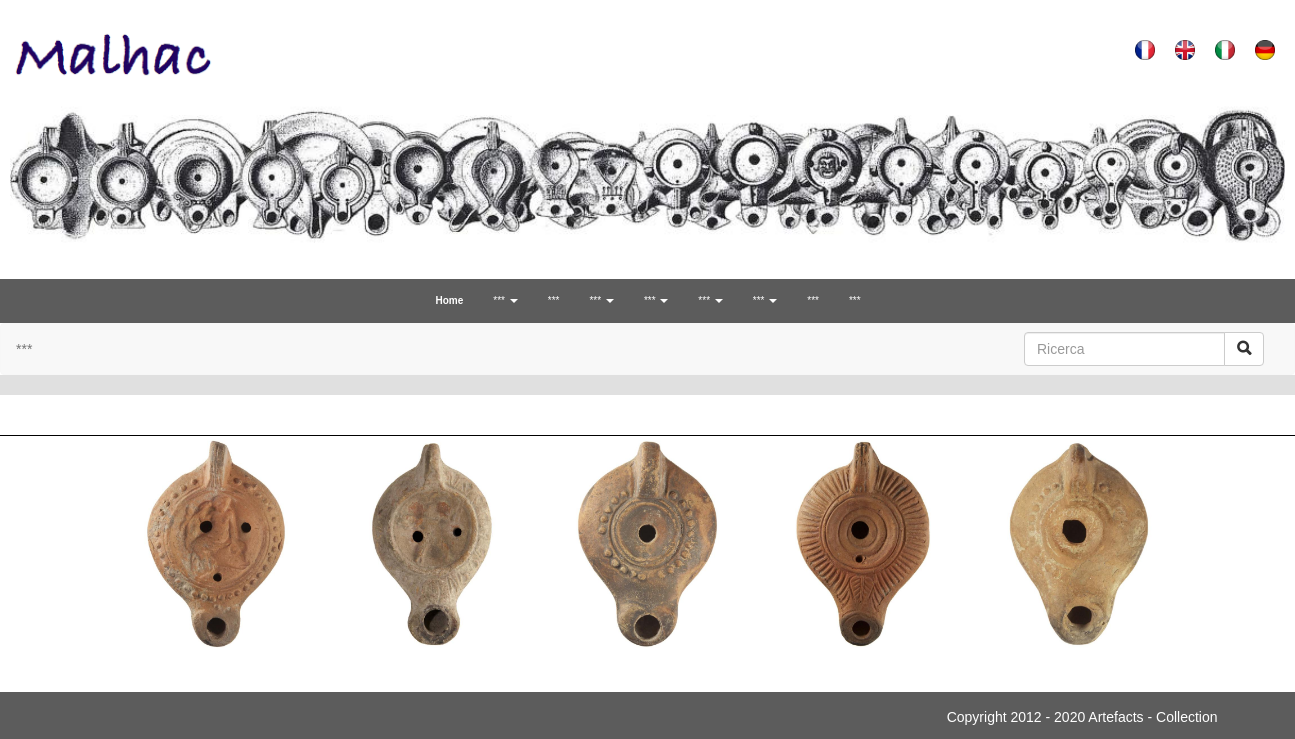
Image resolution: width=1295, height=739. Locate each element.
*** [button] (505, 300)
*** (554, 300)
